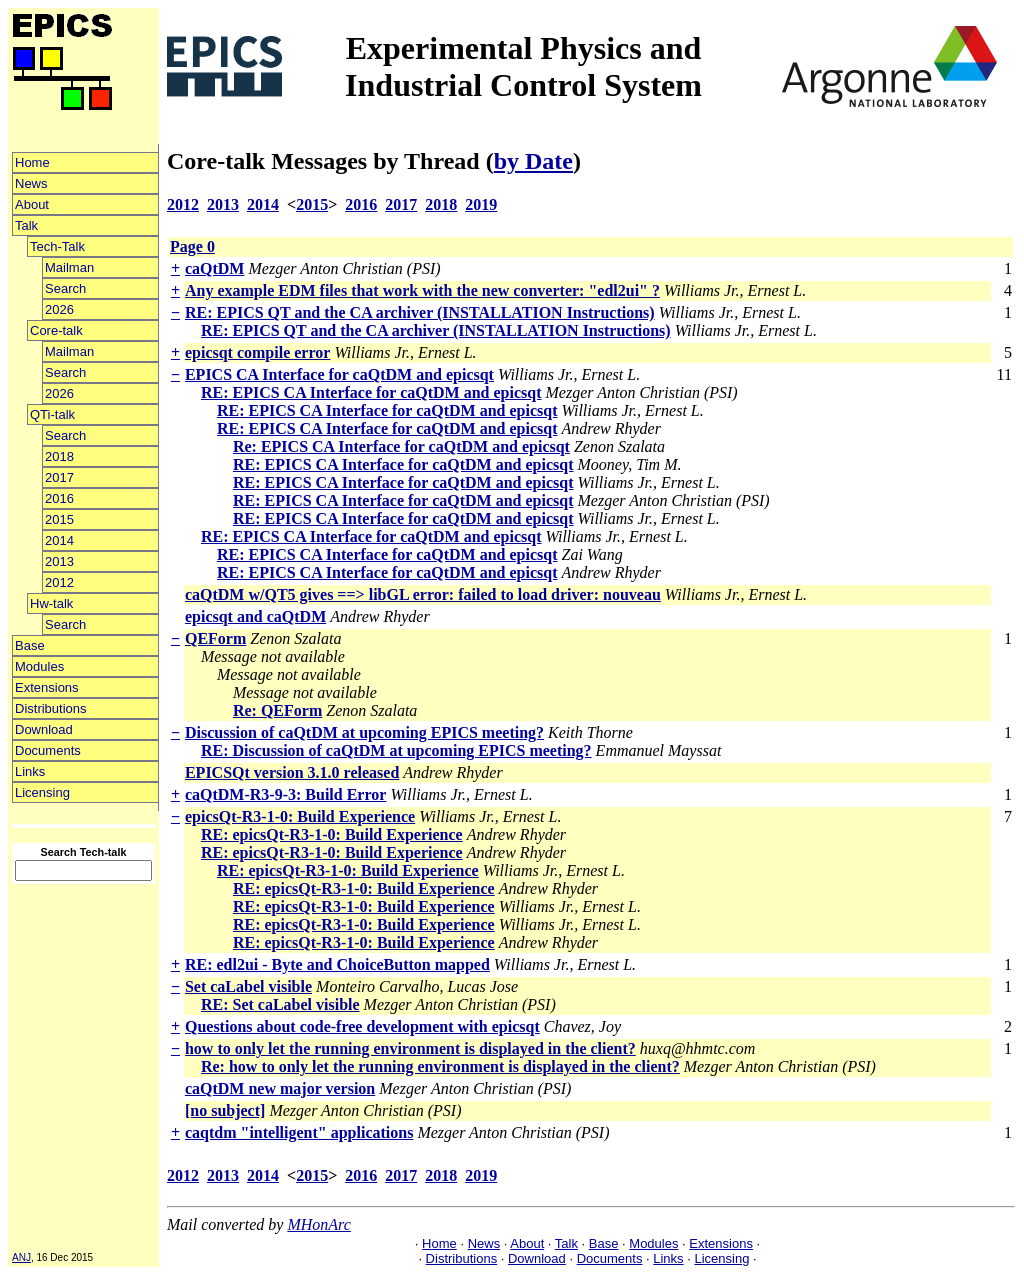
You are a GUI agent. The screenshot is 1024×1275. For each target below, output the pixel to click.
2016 (59, 498)
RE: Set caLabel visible (280, 1004)
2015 (59, 519)
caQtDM (215, 268)
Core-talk (56, 330)
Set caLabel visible (248, 986)
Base (30, 645)
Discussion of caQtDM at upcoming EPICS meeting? (364, 732)
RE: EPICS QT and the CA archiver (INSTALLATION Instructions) (420, 312)
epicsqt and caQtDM (255, 616)
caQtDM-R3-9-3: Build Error (285, 794)
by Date (533, 161)
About (32, 204)
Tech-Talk (57, 246)
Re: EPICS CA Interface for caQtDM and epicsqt (401, 446)
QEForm (215, 638)
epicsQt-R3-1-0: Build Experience (300, 816)
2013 (59, 561)
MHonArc (318, 1224)
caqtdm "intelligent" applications (299, 1132)
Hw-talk (51, 603)
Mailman (69, 267)
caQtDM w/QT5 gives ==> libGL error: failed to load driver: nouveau (423, 594)
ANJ (21, 1257)
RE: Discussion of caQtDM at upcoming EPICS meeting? (396, 750)
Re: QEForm (277, 710)
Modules (39, 666)
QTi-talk (52, 414)
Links (30, 771)
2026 (59, 309)
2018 (59, 456)
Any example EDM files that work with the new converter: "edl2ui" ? (422, 290)
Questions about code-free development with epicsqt (362, 1026)
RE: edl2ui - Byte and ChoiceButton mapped (337, 964)
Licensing (42, 792)
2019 (481, 204)
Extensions (47, 687)
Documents (48, 750)
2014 (59, 540)
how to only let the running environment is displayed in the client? (410, 1048)
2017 (59, 477)
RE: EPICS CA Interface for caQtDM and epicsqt (371, 392)
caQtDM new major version (280, 1088)
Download (44, 729)
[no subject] (225, 1110)
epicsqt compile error (257, 352)
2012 (59, 582)
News (31, 183)
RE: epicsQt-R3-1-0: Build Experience (332, 834)
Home (32, 162)
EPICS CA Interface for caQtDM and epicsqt (339, 374)
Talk (26, 225)
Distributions (51, 708)
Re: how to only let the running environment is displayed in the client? (440, 1066)
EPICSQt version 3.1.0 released (292, 772)
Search (65, 288)
